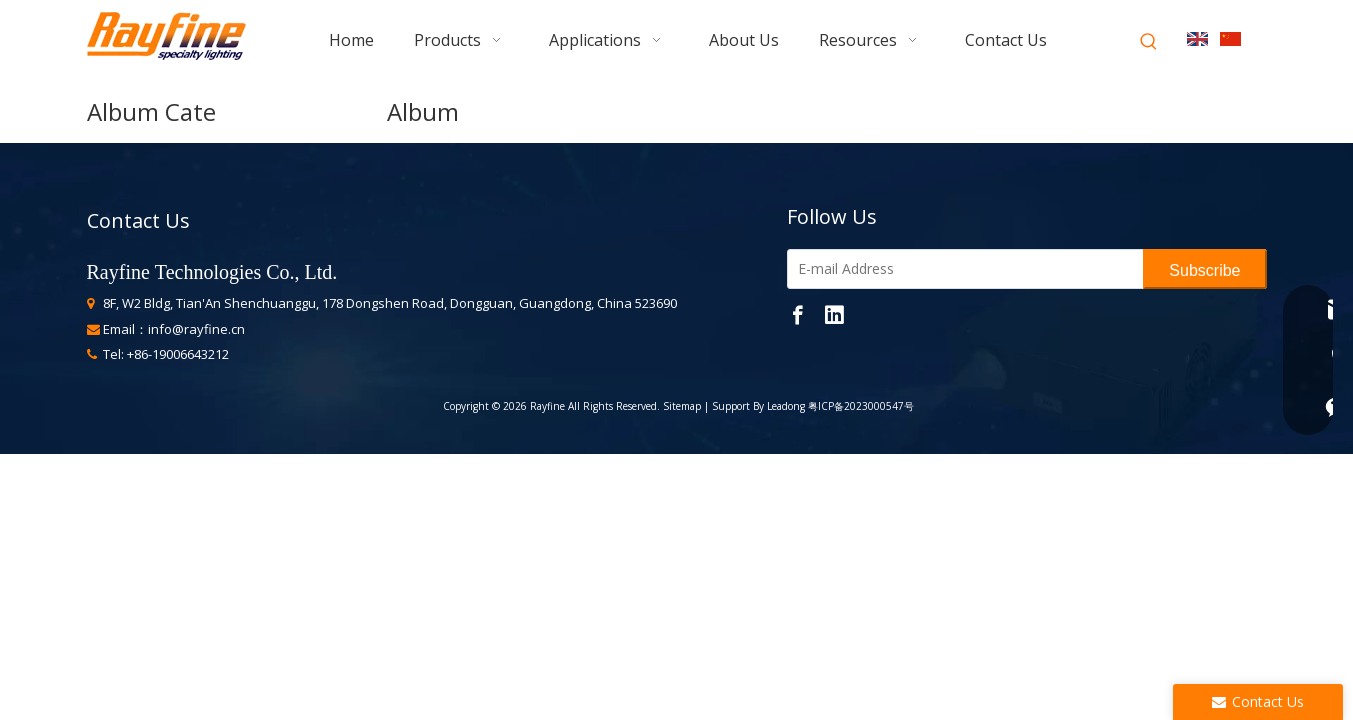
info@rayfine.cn (196, 329)
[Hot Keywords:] (1149, 42)
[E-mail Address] (961, 269)
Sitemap (680, 406)
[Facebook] (798, 314)
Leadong (786, 406)
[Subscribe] (1204, 269)
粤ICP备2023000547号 (861, 406)
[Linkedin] (834, 314)
